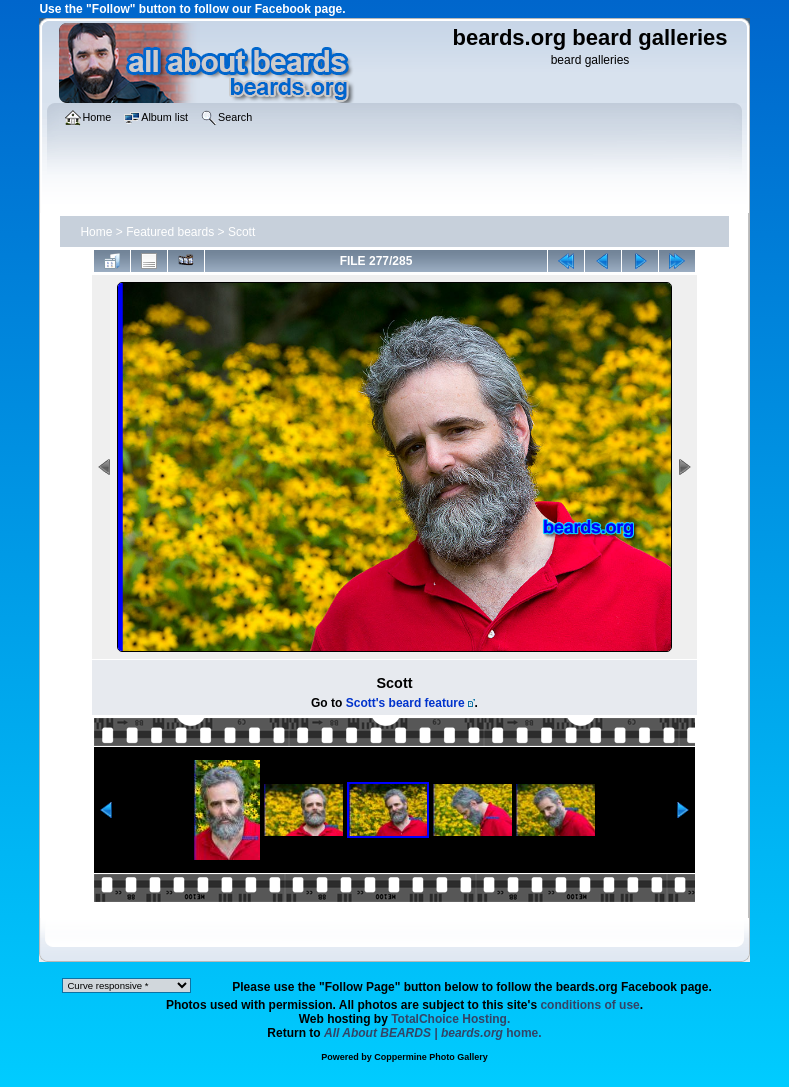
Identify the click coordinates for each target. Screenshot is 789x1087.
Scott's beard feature (405, 703)
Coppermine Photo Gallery (431, 1057)
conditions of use (589, 1005)
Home (96, 232)
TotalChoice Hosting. (450, 1019)
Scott (241, 232)
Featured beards (170, 232)
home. (433, 1033)
